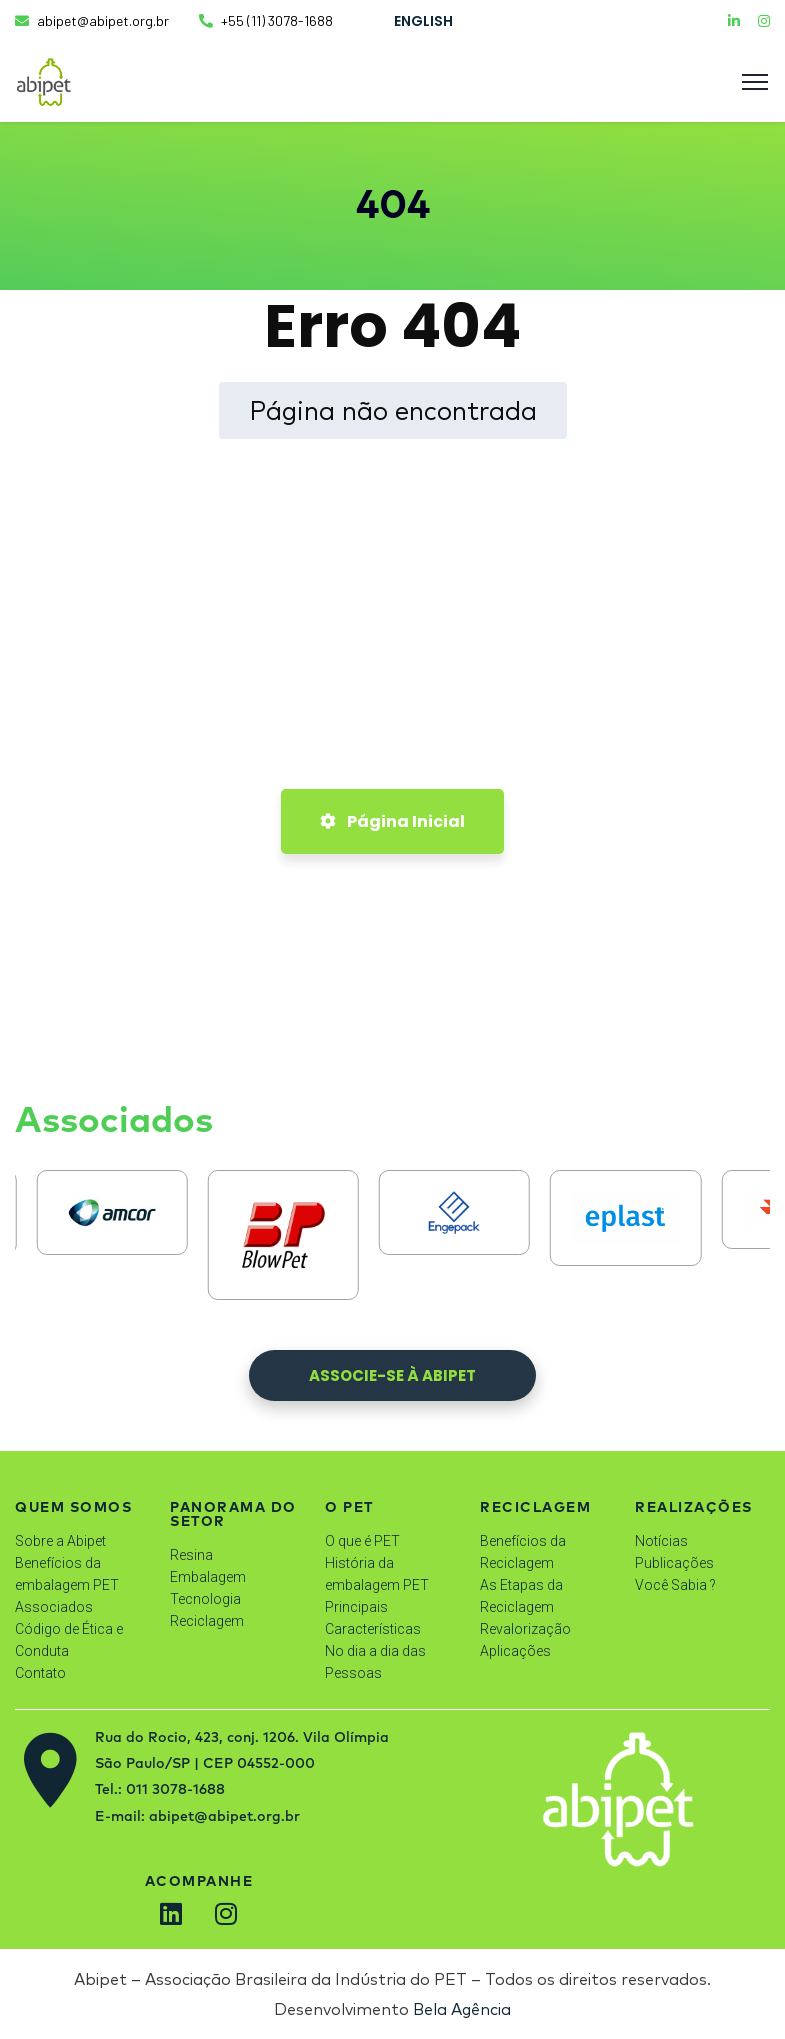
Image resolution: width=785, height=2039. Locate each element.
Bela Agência (462, 2009)
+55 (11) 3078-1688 (266, 20)
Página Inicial (392, 821)
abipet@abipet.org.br (92, 20)
